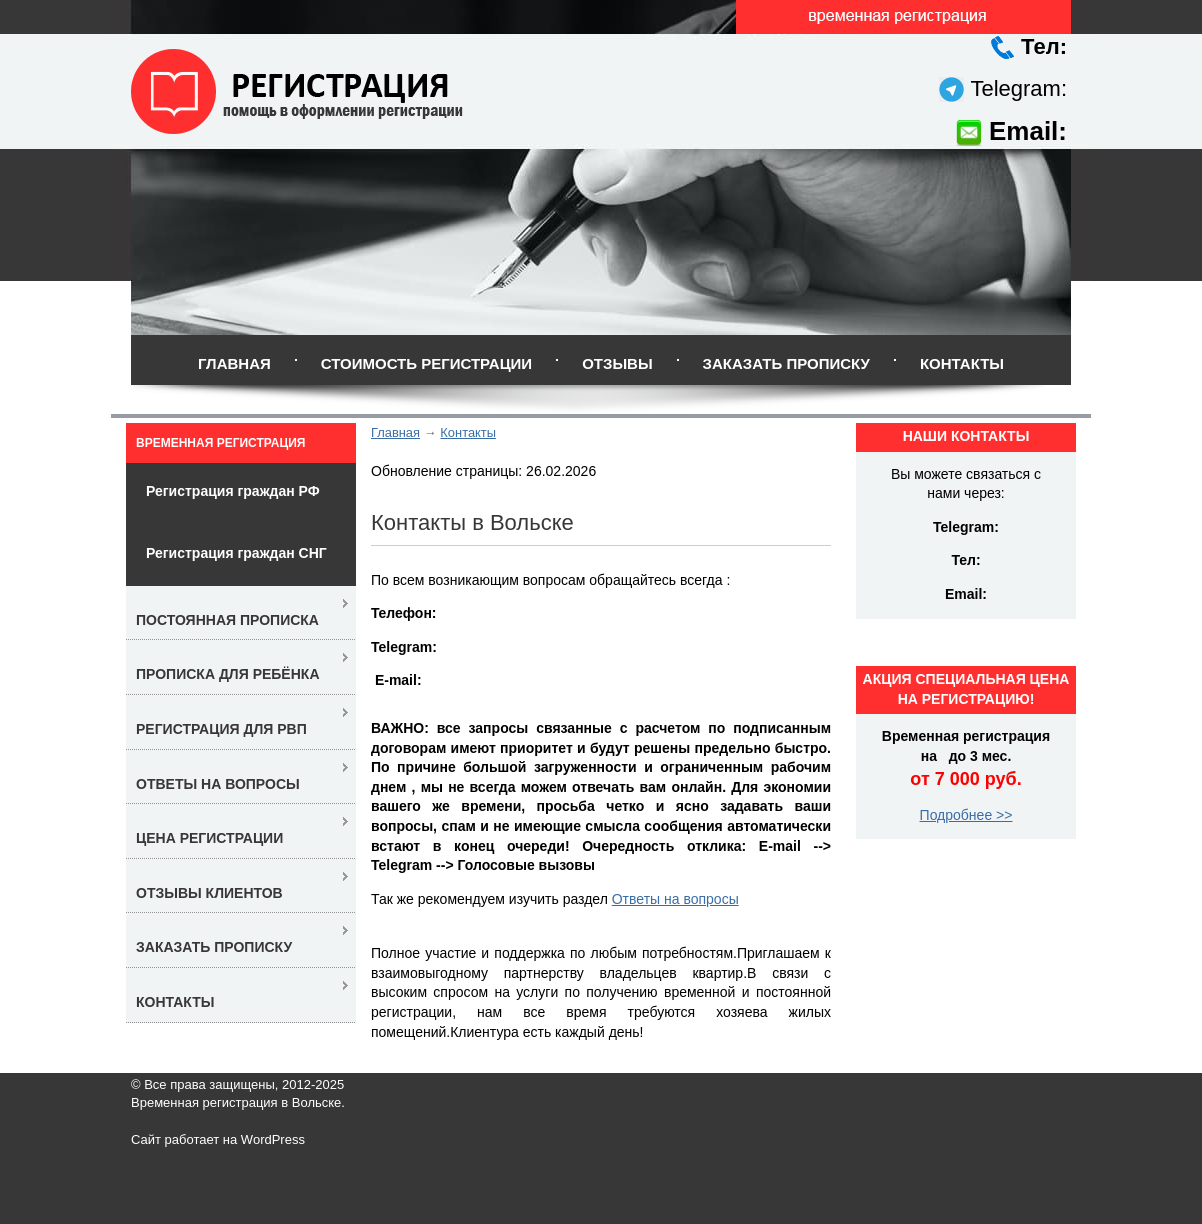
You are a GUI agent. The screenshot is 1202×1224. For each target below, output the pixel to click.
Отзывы (617, 363)
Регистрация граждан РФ (233, 491)
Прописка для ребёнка (228, 674)
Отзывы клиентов (209, 893)
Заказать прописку (786, 363)
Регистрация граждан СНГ (236, 553)
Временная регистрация (220, 443)
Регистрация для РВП (221, 729)
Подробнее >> (966, 815)
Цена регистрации (209, 838)
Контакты (962, 363)
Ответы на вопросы (675, 899)
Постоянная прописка (227, 620)
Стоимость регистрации (426, 363)
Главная (234, 363)
